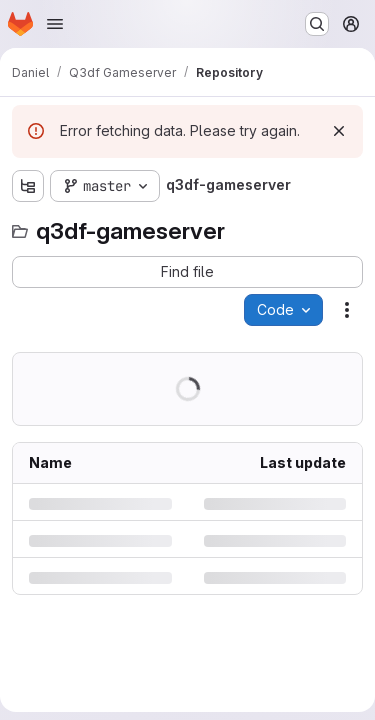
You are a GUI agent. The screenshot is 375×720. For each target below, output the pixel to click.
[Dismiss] (339, 131)
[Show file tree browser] (28, 186)
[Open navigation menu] (55, 24)
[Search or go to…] (317, 24)
